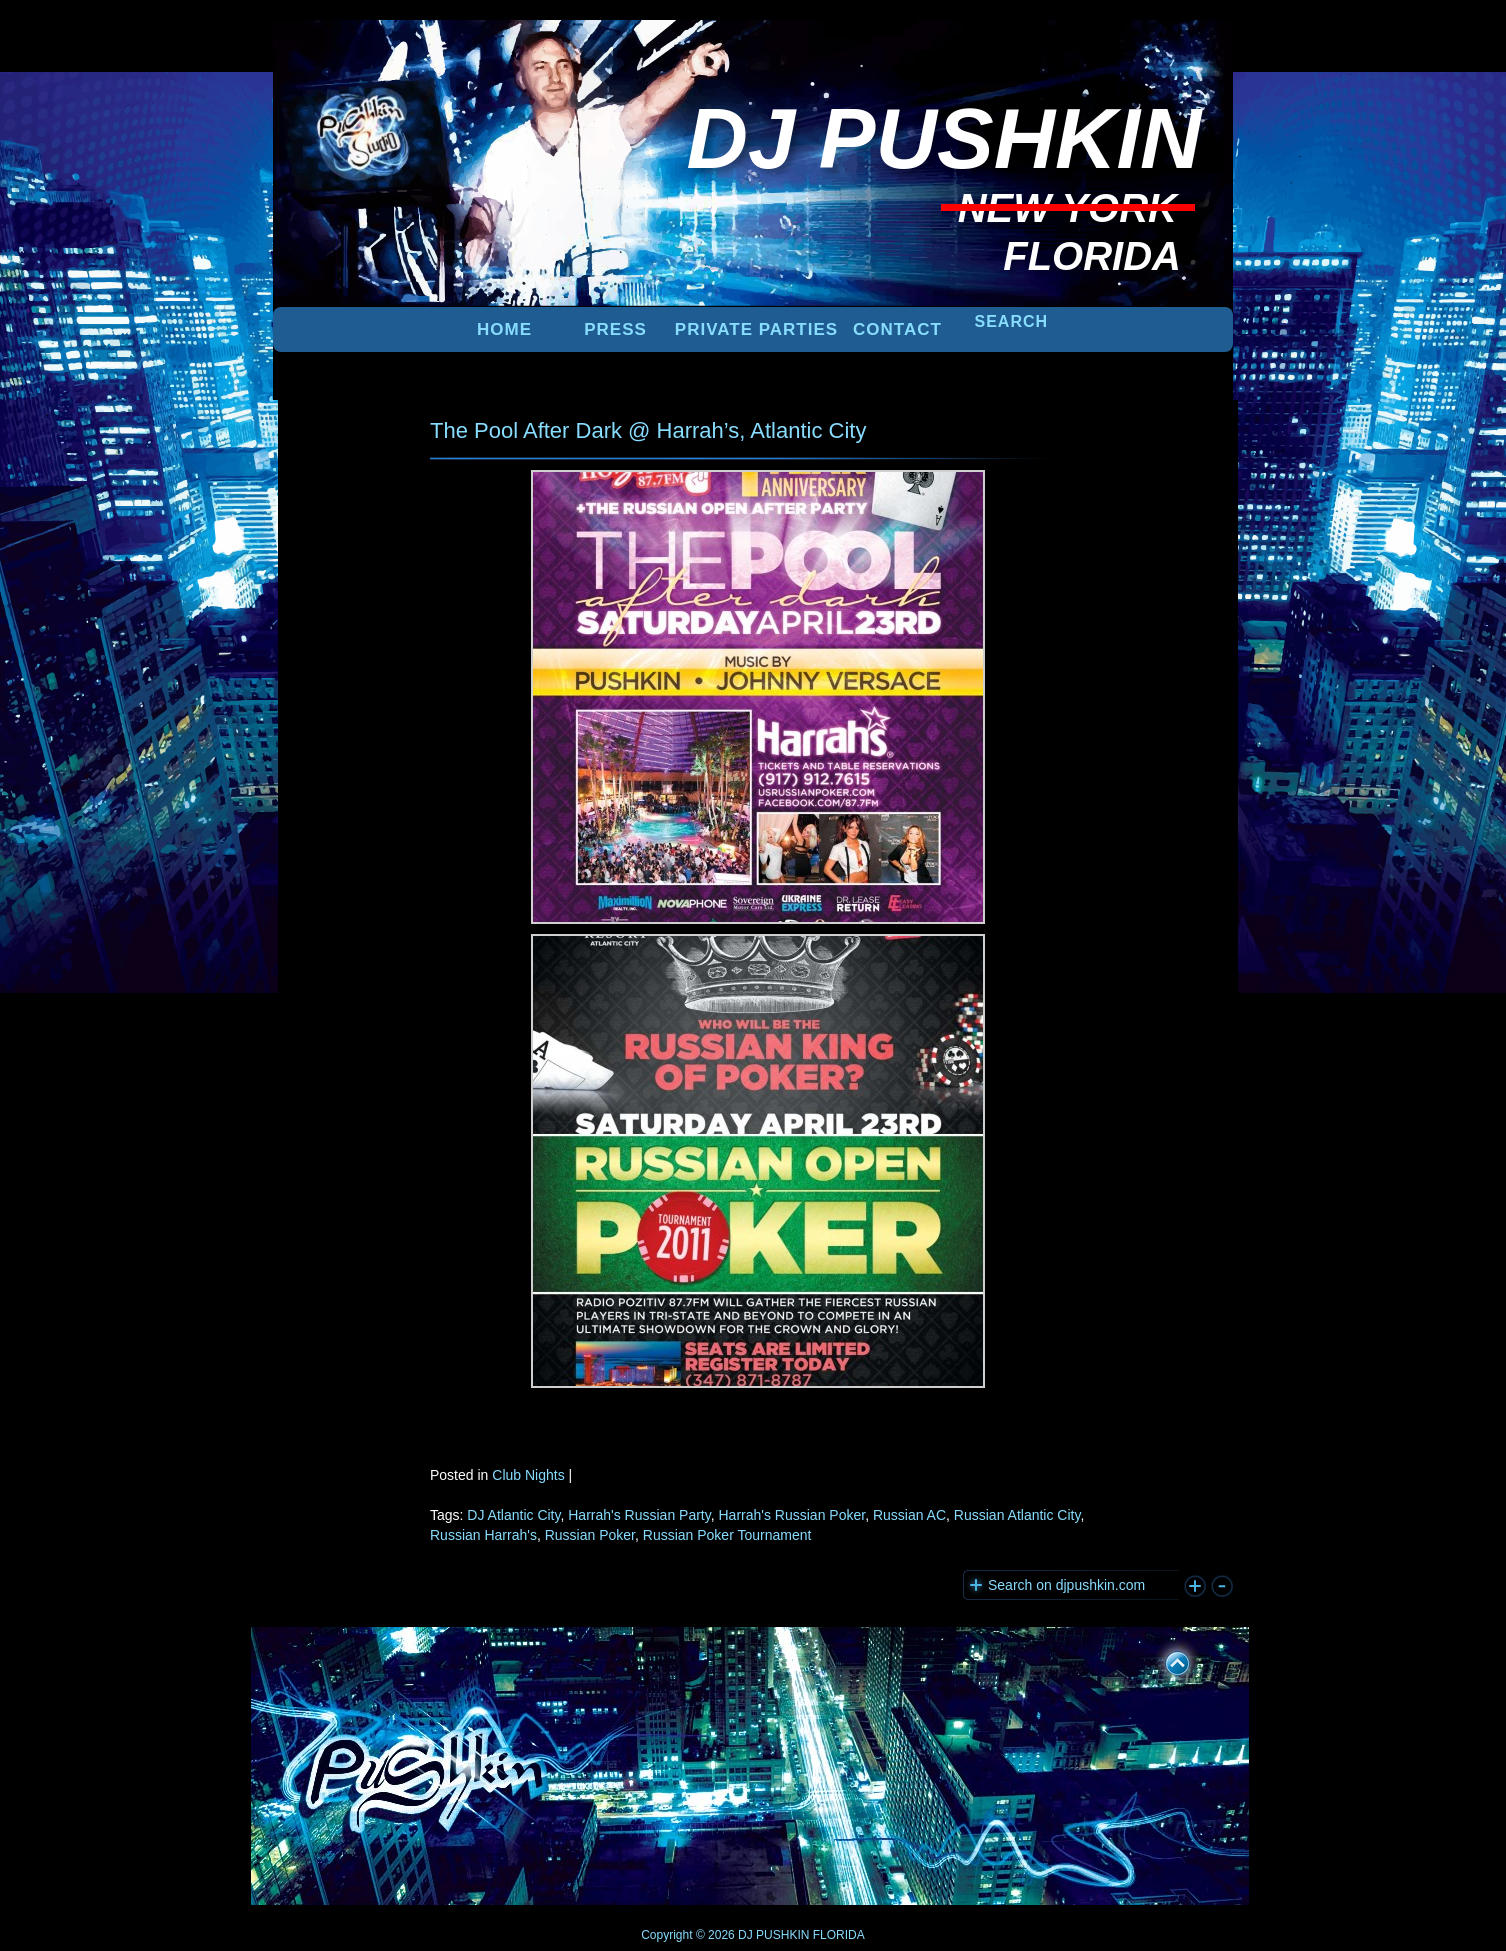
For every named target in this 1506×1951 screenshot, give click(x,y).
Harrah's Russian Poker (792, 1515)
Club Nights (528, 1475)
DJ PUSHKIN (772, 1935)
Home (504, 329)
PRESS (615, 329)
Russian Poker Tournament (727, 1535)
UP (1164, 1660)
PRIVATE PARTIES (756, 329)
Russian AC (909, 1515)
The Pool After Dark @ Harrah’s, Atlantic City (648, 430)
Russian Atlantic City (1017, 1515)
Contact (897, 329)
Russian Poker (590, 1535)
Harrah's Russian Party (639, 1515)
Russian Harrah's (483, 1535)
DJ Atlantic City (513, 1515)
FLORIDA (839, 1935)
